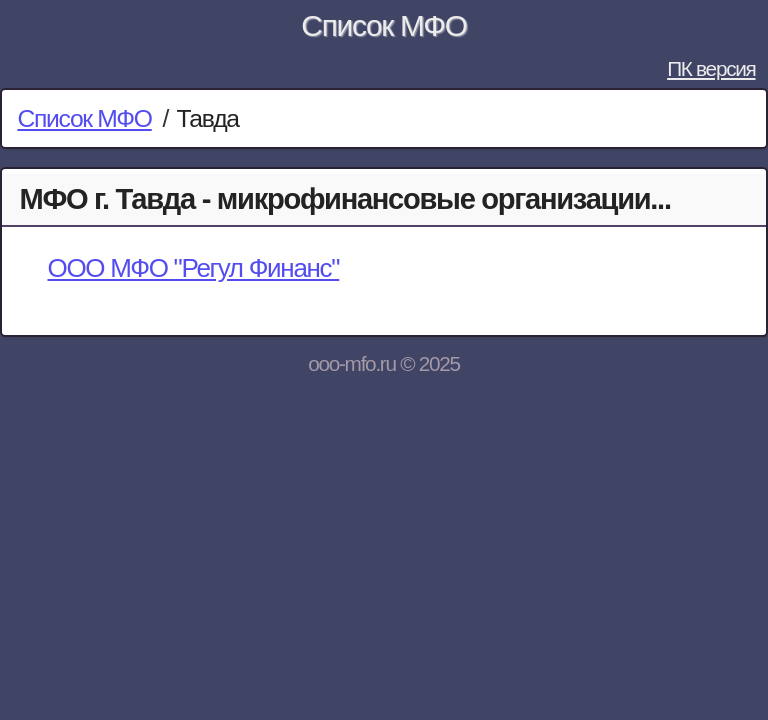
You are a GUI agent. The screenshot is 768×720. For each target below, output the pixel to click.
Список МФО (383, 25)
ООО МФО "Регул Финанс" (193, 268)
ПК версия (711, 68)
